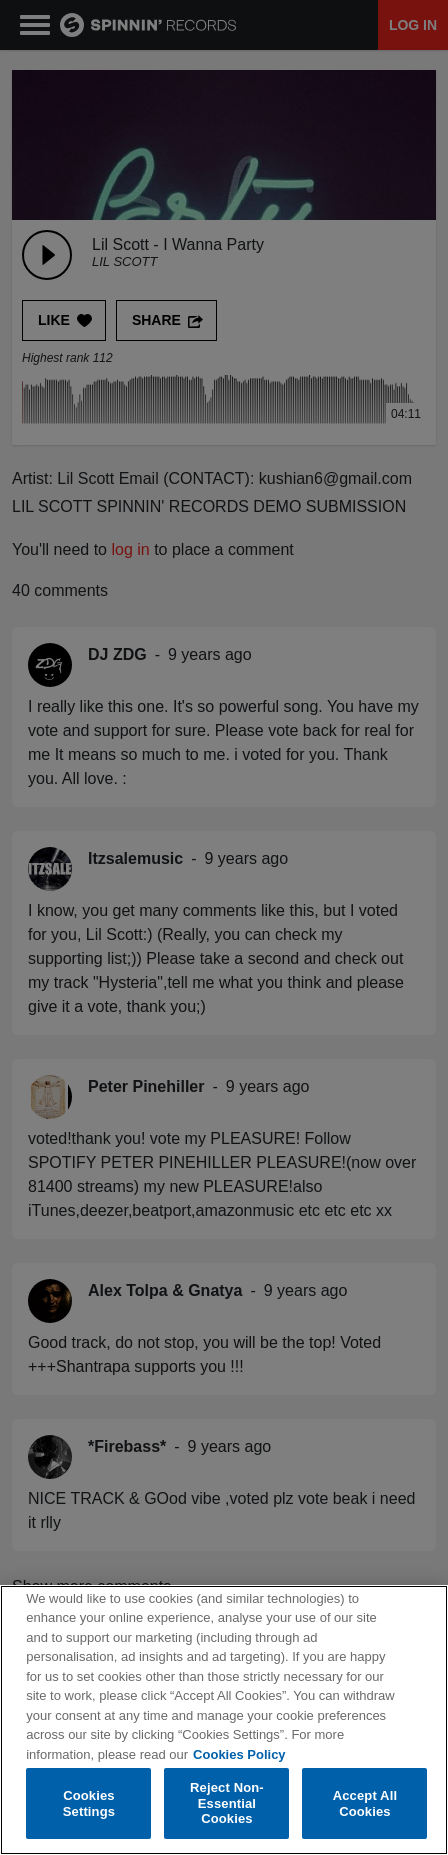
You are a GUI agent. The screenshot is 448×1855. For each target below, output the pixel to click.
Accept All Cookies (365, 1803)
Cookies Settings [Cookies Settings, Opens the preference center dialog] (89, 1803)
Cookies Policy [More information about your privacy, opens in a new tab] (239, 1754)
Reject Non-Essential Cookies (227, 1803)
